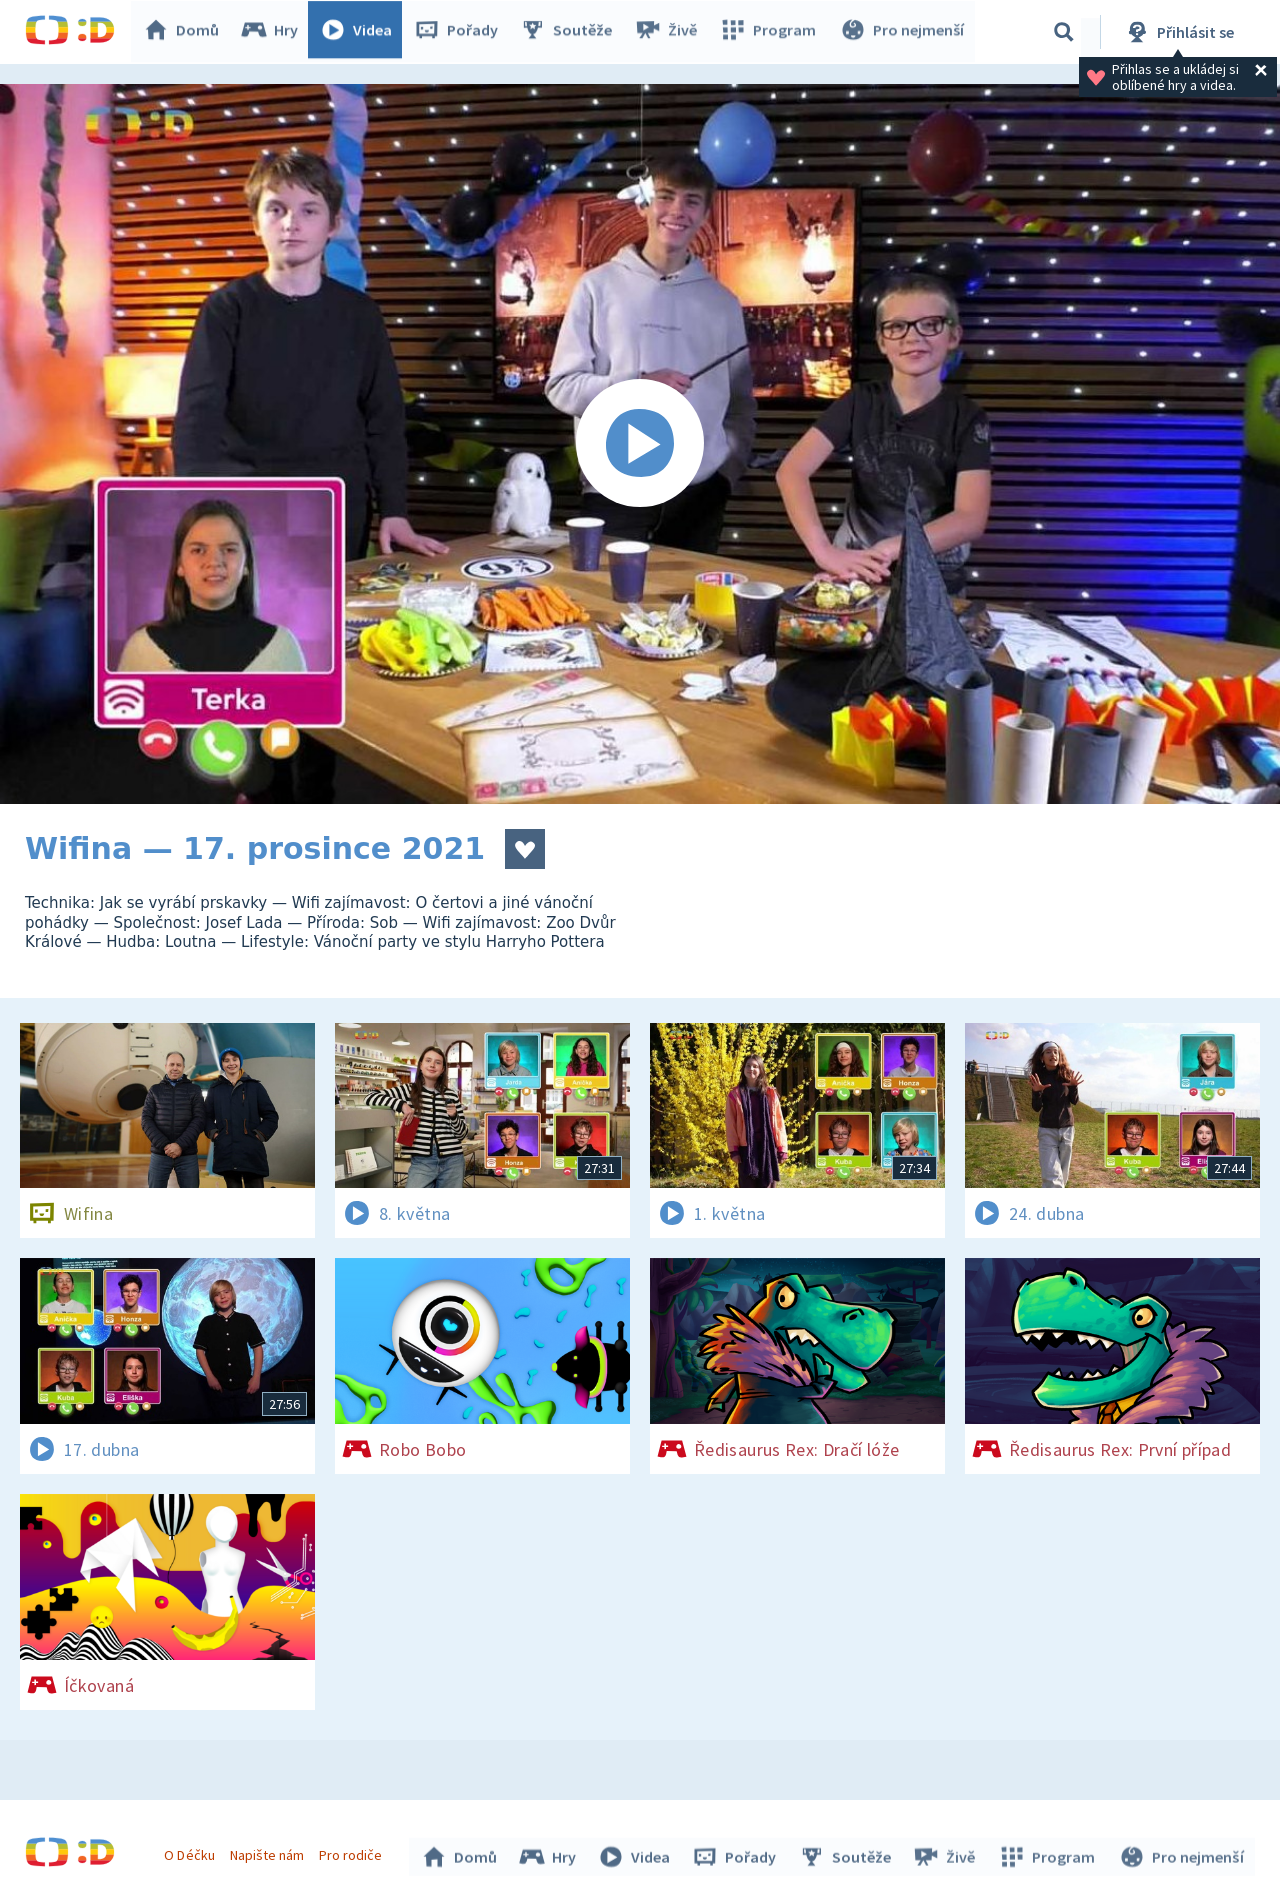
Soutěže (571, 32)
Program (771, 32)
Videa (361, 32)
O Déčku (192, 1852)
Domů (186, 32)
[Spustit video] (640, 444)
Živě (670, 32)
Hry (274, 32)
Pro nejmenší (903, 32)
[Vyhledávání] (1064, 32)
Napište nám (269, 1852)
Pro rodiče (353, 1852)
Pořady (461, 32)
